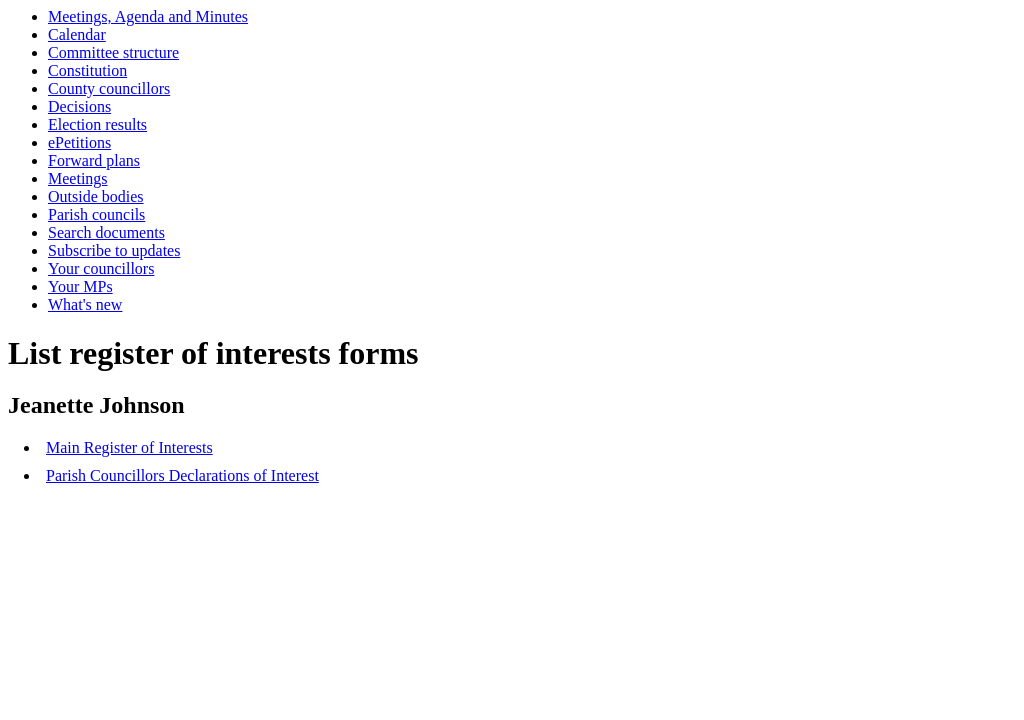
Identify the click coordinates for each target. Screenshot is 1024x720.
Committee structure (113, 52)
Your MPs (80, 286)
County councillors (109, 88)
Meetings (78, 178)
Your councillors (101, 268)
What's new (85, 304)
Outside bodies (96, 196)
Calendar (77, 34)
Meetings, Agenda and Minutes (148, 16)
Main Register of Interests (129, 447)
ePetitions (79, 142)
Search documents (106, 232)
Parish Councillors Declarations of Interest (182, 475)
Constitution (87, 70)
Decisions (79, 106)
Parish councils (96, 214)
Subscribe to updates (114, 250)
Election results (97, 124)
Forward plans (94, 160)
